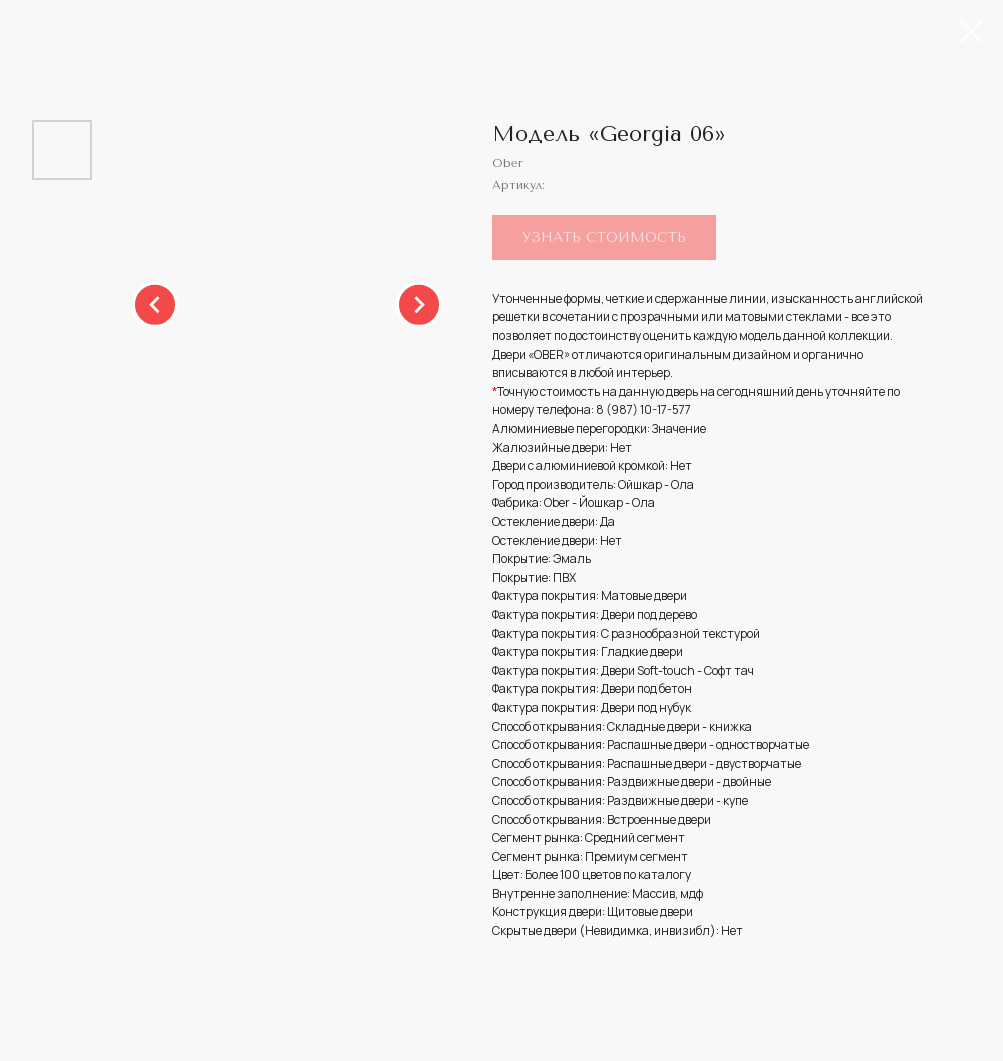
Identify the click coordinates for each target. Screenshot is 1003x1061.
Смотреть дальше (91, 29)
